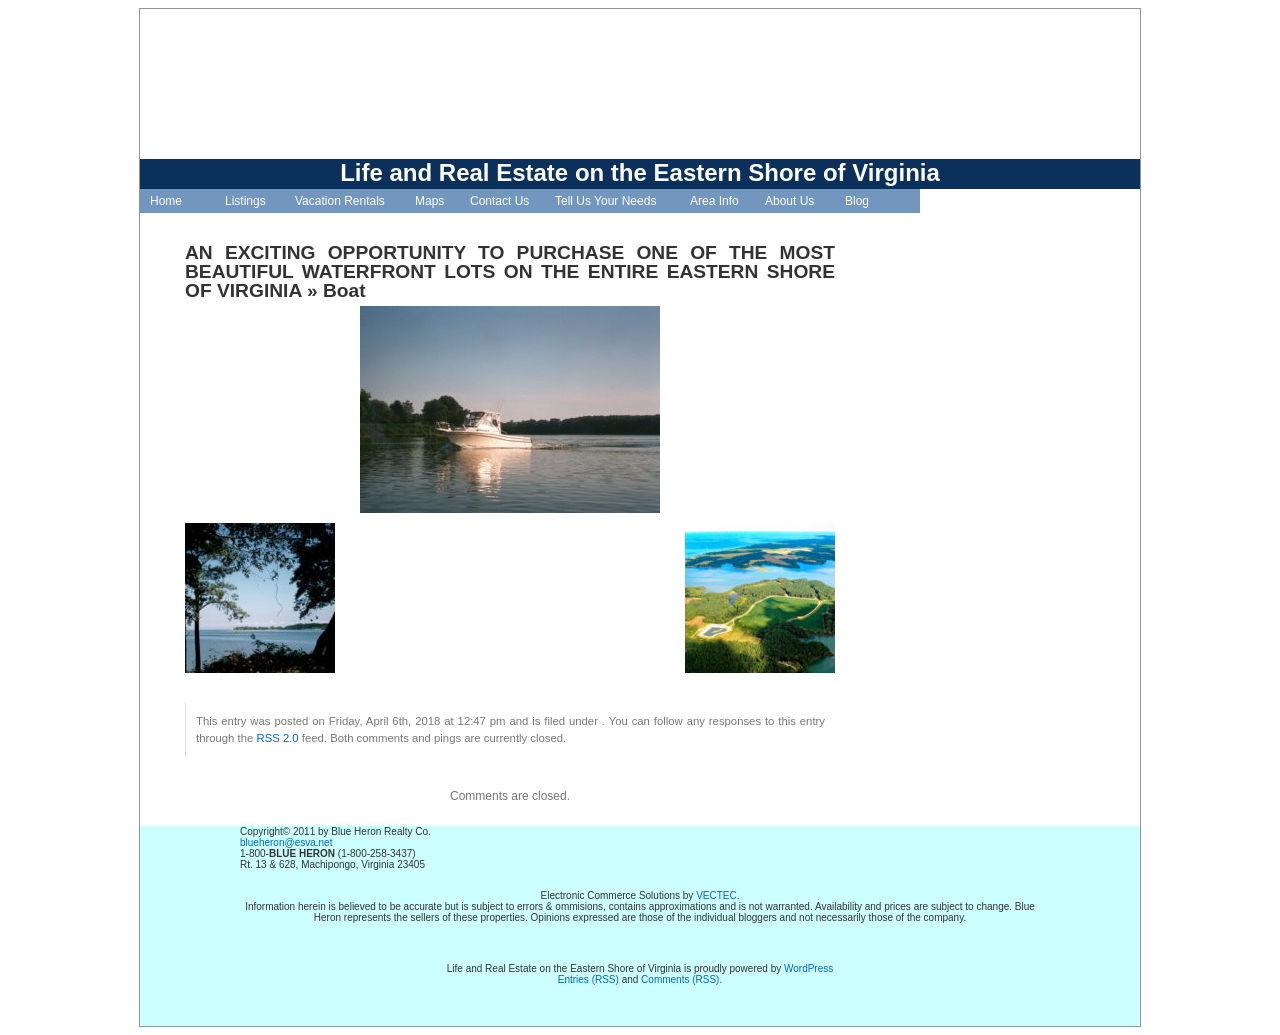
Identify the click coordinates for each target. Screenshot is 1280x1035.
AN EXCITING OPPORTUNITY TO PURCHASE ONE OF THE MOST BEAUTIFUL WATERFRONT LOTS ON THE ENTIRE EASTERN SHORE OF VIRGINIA (510, 271)
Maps (429, 201)
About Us (789, 201)
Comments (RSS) (680, 979)
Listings (245, 201)
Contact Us (499, 201)
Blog (857, 201)
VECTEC (716, 895)
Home (166, 201)
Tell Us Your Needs (605, 201)
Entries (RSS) (588, 979)
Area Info (714, 201)
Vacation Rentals (340, 201)
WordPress (808, 968)
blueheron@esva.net (286, 842)
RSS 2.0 (277, 738)
